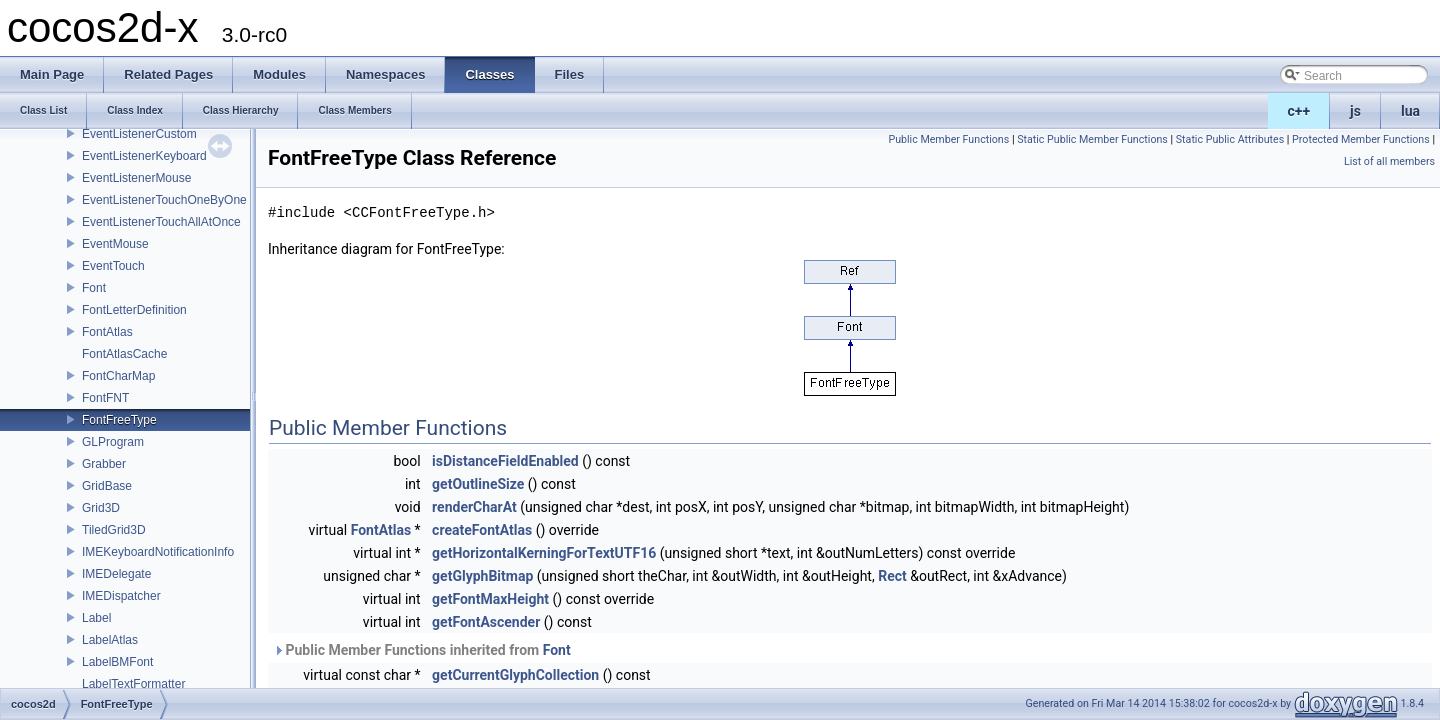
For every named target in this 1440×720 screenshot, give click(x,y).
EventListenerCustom (139, 134)
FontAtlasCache (124, 354)
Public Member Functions (948, 139)
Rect (892, 576)
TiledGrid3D (114, 530)
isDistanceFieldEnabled (505, 461)
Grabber (104, 464)
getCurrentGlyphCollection (515, 675)
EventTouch (113, 266)
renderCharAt (474, 507)
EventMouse (115, 244)
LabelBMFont (117, 662)
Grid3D (101, 508)
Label (96, 618)
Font (94, 288)
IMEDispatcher (121, 596)
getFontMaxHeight (490, 599)
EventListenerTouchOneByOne (164, 200)
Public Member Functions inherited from (422, 650)
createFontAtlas (482, 530)
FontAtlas (107, 332)
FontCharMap (118, 376)
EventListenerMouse (136, 178)
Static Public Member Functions (1092, 139)
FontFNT (105, 398)
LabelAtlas (110, 640)
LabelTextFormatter (133, 684)
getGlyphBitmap (482, 576)
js (1355, 111)
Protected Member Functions (1361, 139)
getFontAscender (486, 622)
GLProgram (113, 442)
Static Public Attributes (1230, 139)
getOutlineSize (478, 484)
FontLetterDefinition (134, 310)
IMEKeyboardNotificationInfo (158, 552)
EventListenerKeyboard (144, 156)
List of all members (1389, 161)
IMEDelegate (116, 574)
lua (1410, 111)
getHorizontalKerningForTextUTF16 (544, 553)
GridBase (107, 486)
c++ (1299, 111)
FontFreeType (119, 420)
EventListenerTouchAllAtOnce (161, 222)
